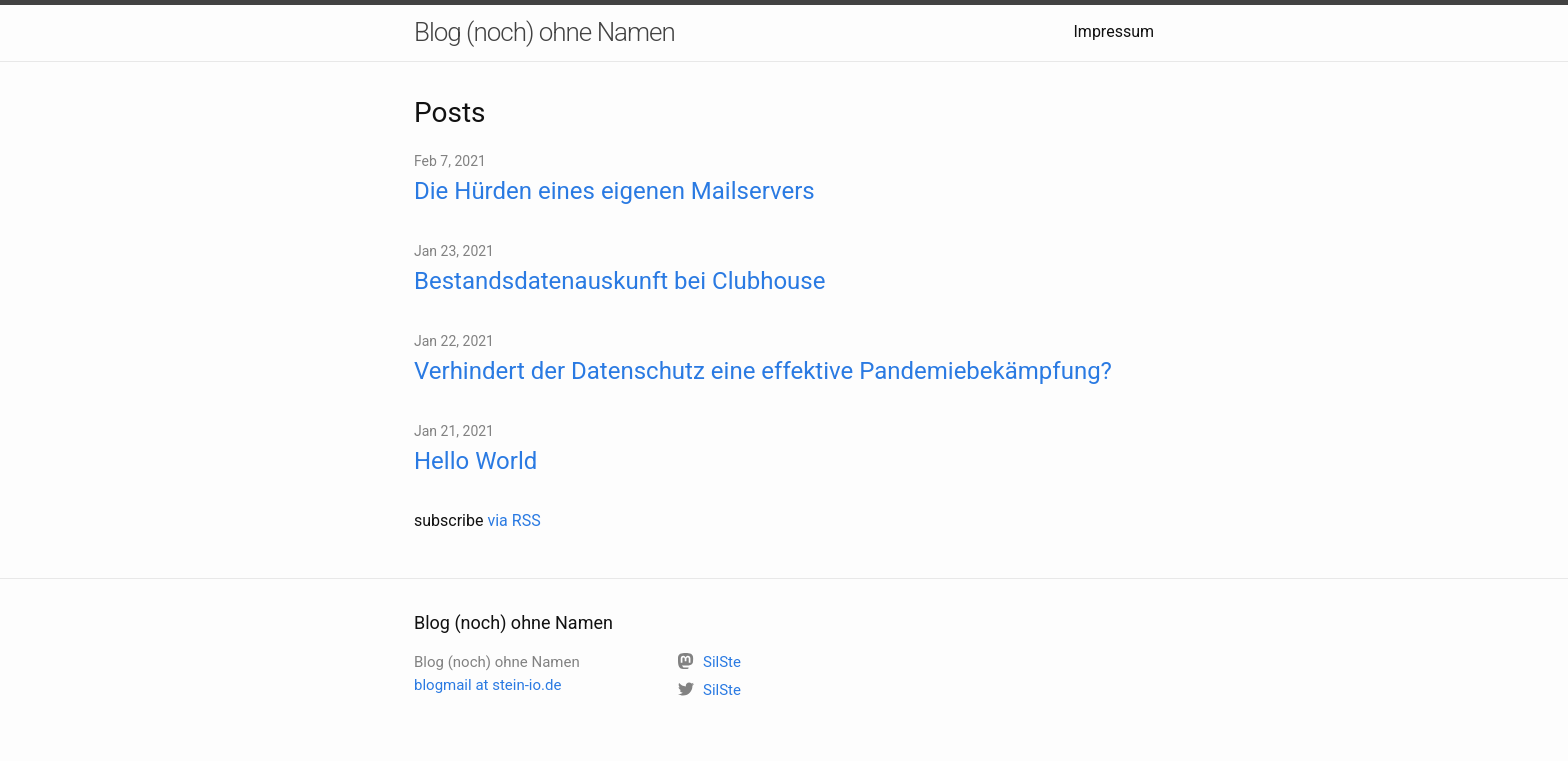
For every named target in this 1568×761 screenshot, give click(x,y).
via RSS (513, 520)
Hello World (475, 461)
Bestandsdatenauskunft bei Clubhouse (619, 281)
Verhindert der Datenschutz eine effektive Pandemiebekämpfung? (763, 371)
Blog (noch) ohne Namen (544, 32)
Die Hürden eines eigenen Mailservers (614, 191)
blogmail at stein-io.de (487, 685)
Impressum (1114, 31)
